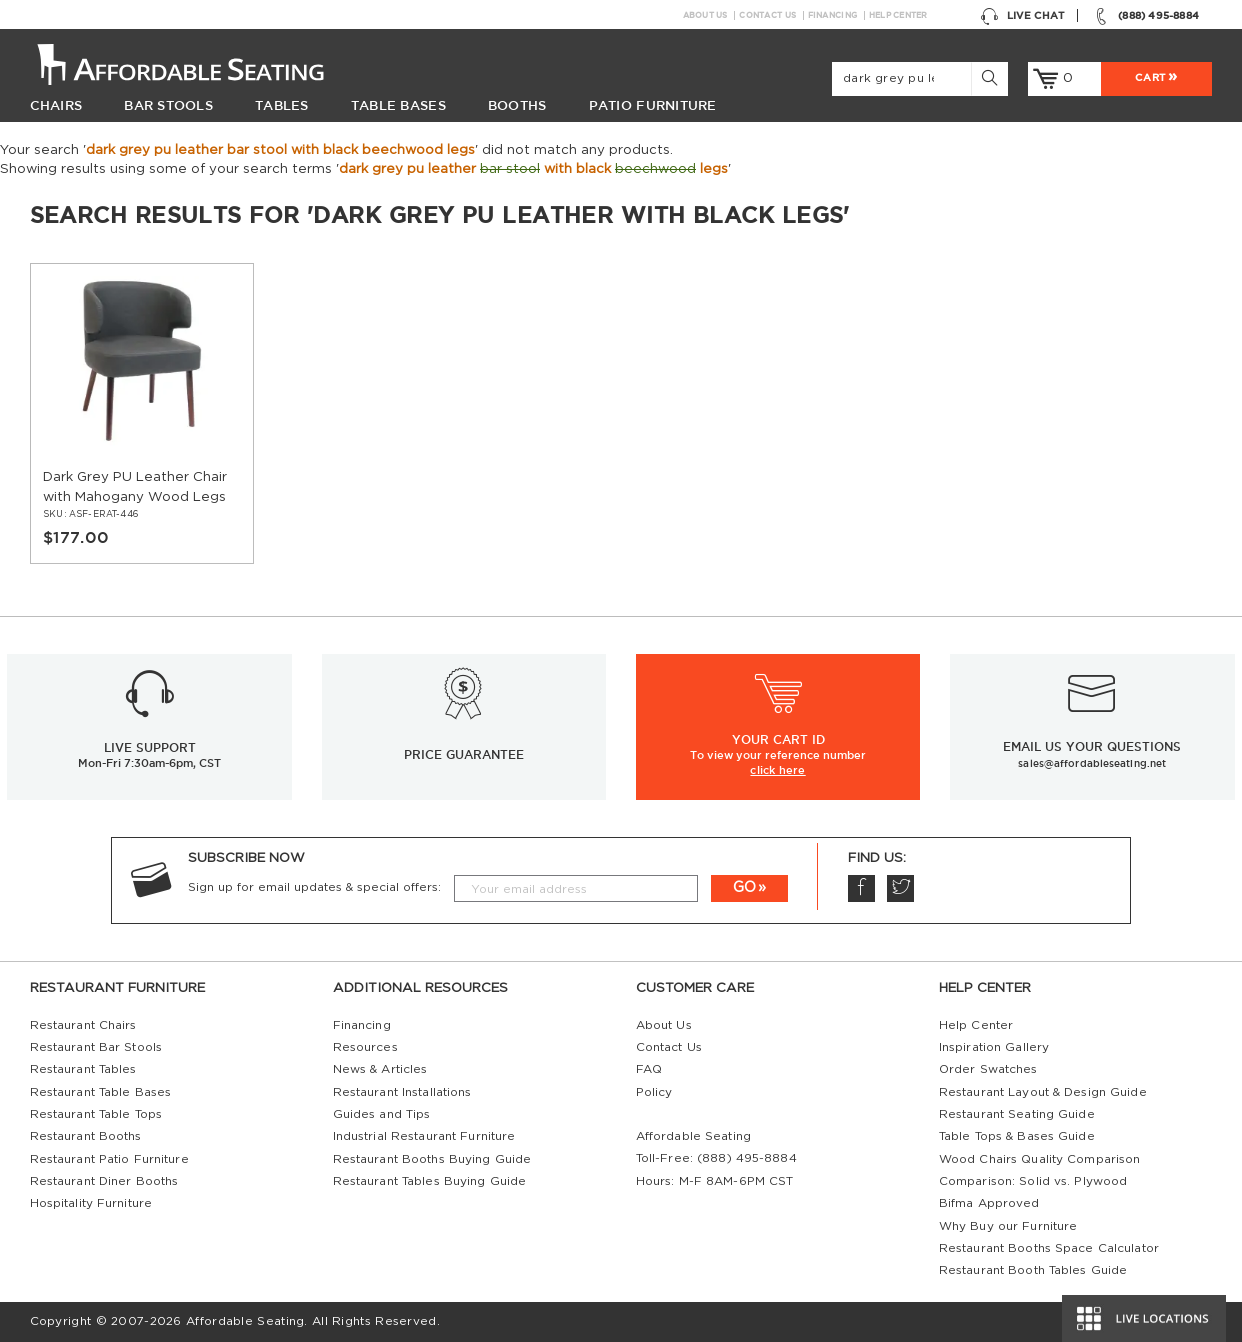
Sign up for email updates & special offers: (314, 887)
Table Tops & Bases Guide (1017, 1136)
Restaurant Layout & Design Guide (1043, 1092)
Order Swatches (988, 1069)
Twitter (900, 888)
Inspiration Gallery (994, 1047)
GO (744, 887)
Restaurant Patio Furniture (109, 1159)
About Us (705, 15)
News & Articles (380, 1069)
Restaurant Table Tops (96, 1114)
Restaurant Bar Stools (96, 1047)
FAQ (649, 1069)
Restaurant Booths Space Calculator (1049, 1248)
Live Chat (1022, 15)
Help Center (898, 15)
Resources (365, 1047)
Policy (654, 1092)
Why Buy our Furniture (1008, 1226)
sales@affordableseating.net (1092, 763)
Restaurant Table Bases (101, 1092)
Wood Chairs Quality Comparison (1040, 1159)
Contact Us (767, 15)
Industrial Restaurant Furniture (424, 1136)
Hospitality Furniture (91, 1203)
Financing (832, 15)
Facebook (861, 888)
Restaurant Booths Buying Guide (432, 1159)
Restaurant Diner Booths (104, 1181)
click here (777, 770)
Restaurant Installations (402, 1092)
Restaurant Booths (86, 1136)
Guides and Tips (382, 1114)
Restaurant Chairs (83, 1025)
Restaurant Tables (83, 1069)
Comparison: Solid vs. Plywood (1033, 1181)
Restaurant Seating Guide (1017, 1114)
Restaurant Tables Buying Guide (430, 1181)
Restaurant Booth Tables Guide (1033, 1270)
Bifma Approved (989, 1203)
